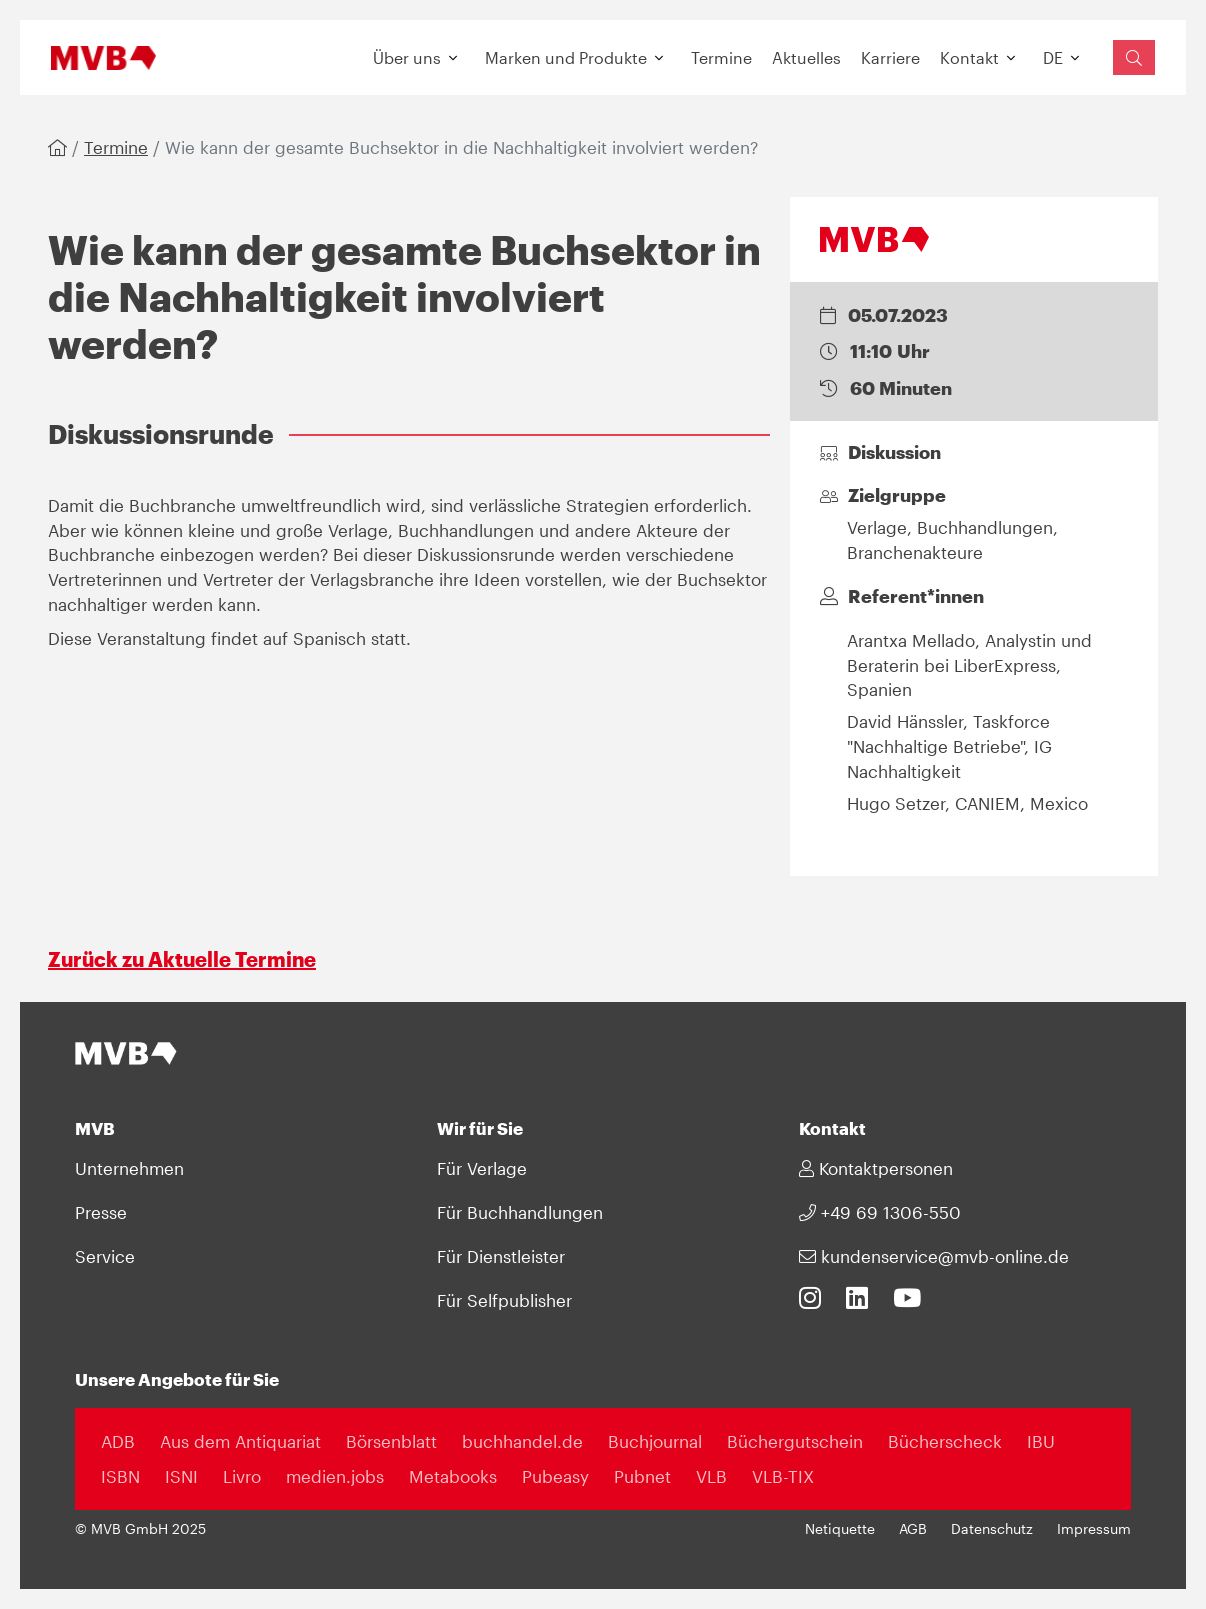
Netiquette (840, 1529)
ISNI (181, 1476)
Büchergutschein (795, 1441)
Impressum (1094, 1529)
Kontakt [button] (969, 57)
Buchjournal (655, 1441)
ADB (118, 1441)
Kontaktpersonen (876, 1168)
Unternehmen (129, 1168)
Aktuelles (806, 57)
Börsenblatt (391, 1441)
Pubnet (642, 1476)
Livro (242, 1476)
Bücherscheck (945, 1441)
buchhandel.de (522, 1441)
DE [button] (1053, 57)
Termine (721, 57)
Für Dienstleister (501, 1256)
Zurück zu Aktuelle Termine (182, 959)
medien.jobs (335, 1476)
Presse (101, 1212)
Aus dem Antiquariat (240, 1441)
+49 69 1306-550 (880, 1212)
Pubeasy (555, 1476)
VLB (711, 1476)
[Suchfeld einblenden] (1134, 57)
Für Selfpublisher (504, 1300)
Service (105, 1256)
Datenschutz (992, 1529)
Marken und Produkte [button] (566, 57)
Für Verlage (482, 1168)
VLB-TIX (783, 1476)
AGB (913, 1529)
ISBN (120, 1476)
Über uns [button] (407, 57)
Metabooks (453, 1476)
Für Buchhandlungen (520, 1212)
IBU (1041, 1441)
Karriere (890, 57)
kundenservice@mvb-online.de (934, 1256)
